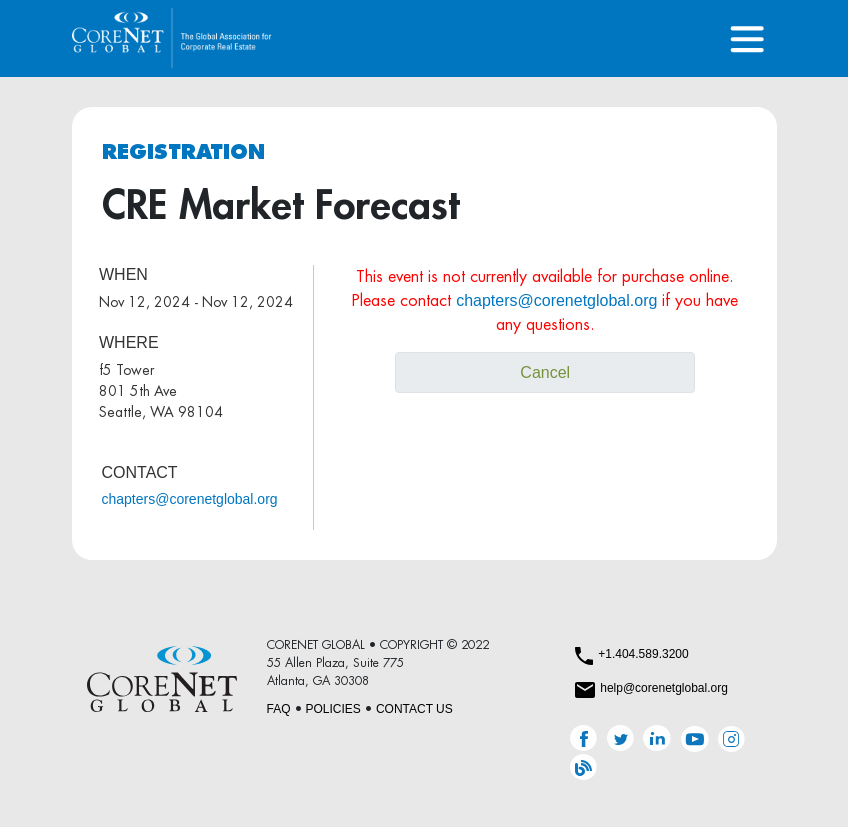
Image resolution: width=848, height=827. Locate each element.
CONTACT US (414, 709)
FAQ (279, 709)
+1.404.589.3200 (643, 654)
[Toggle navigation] (747, 38)
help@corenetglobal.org (664, 688)
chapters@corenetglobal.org (190, 499)
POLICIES (333, 709)
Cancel (545, 372)
